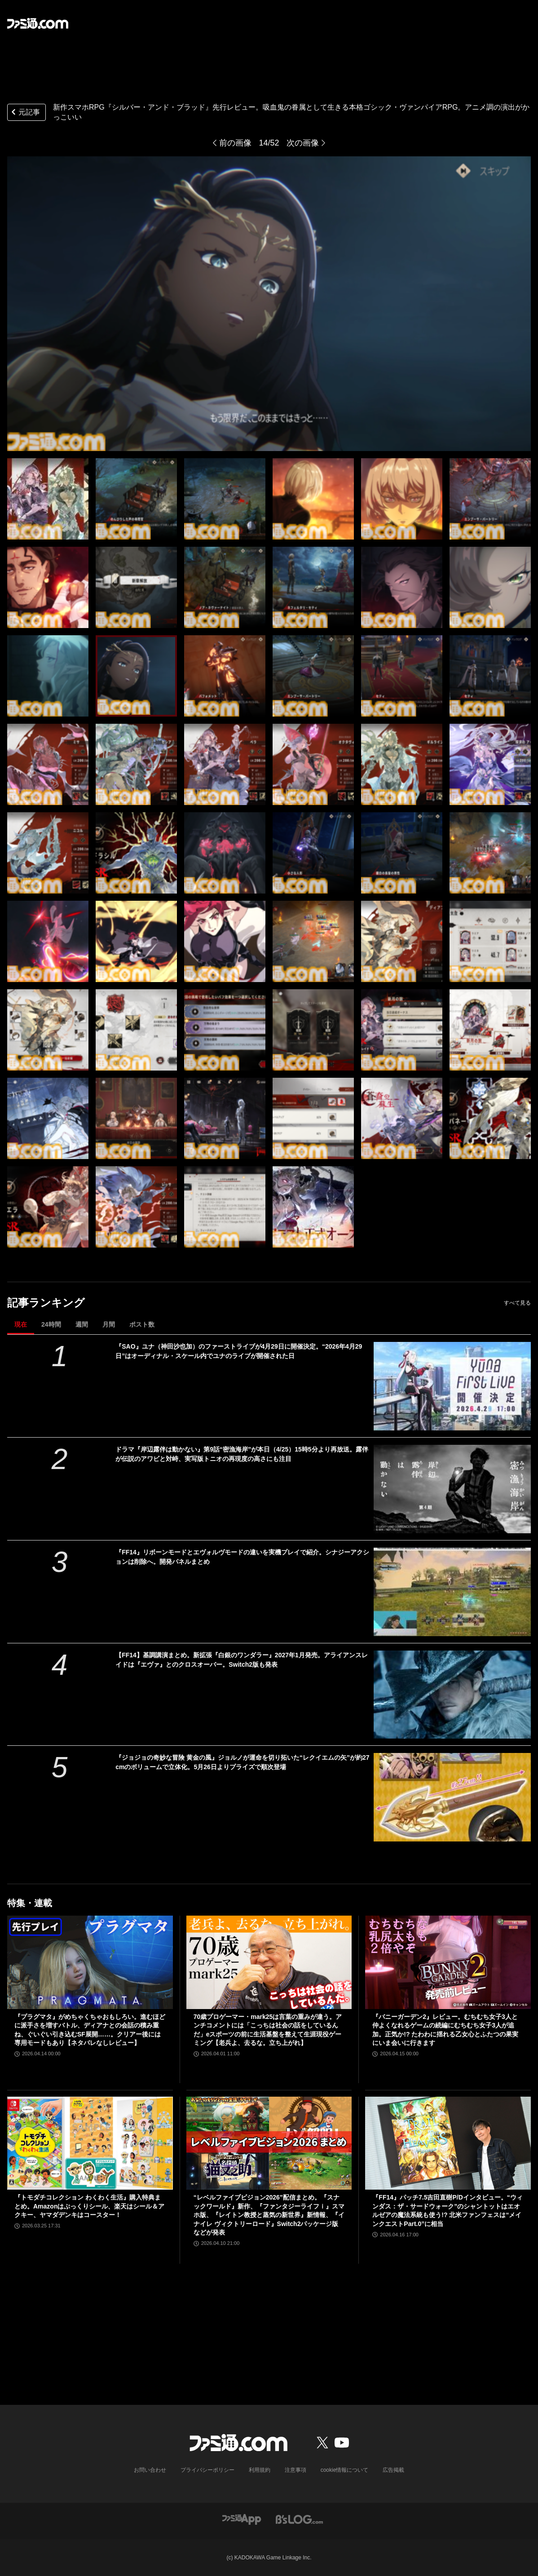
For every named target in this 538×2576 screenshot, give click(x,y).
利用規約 (259, 2470)
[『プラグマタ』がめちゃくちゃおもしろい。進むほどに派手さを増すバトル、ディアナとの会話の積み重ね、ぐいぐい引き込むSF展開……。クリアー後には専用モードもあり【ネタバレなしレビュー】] (90, 1962)
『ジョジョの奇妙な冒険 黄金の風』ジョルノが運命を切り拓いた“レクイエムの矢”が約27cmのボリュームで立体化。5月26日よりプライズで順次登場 (242, 1762)
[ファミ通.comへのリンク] (37, 23)
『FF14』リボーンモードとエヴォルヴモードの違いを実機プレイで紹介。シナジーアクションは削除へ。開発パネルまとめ (242, 1557)
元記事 (24, 113)
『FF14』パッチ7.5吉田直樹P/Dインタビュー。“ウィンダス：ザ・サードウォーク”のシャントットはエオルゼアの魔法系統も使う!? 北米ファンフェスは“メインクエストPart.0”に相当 (447, 2210)
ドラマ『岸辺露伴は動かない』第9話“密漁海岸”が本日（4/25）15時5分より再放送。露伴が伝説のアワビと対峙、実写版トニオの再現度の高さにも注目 (241, 1454)
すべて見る (517, 1303)
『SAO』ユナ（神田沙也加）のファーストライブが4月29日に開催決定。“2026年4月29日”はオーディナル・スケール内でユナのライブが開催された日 (238, 1351)
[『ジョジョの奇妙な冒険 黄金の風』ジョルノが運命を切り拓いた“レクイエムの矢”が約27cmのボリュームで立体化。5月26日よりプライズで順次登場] (452, 1797)
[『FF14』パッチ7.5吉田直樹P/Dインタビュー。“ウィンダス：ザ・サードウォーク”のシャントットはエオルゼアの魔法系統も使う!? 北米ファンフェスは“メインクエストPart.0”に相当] (448, 2143)
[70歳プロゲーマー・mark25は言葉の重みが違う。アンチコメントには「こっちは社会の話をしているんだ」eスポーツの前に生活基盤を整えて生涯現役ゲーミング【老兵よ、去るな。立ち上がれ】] (269, 1962)
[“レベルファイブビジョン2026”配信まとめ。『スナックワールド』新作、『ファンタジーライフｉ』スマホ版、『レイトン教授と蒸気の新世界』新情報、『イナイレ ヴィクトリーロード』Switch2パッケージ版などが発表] (269, 2143)
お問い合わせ (150, 2470)
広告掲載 (393, 2470)
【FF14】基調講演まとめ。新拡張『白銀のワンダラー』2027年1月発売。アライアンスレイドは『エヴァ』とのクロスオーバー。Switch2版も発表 (241, 1659)
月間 (108, 1324)
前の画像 (235, 142)
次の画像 (303, 142)
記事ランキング (46, 1303)
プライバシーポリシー (207, 2470)
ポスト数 (141, 1324)
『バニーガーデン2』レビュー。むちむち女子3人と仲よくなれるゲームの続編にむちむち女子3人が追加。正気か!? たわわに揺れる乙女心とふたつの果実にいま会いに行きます (445, 2030)
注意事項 (295, 2470)
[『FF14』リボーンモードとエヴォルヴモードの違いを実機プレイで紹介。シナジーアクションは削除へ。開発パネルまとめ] (452, 1592)
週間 (81, 1324)
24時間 (51, 1324)
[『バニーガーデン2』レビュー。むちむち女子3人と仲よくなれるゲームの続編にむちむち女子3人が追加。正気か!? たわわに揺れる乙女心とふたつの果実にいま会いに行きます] (448, 1962)
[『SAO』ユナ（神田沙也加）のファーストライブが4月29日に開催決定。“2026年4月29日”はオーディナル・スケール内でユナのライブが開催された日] (452, 1386)
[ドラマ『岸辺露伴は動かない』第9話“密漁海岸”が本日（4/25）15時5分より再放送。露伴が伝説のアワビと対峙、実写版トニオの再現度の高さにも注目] (452, 1489)
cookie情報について (345, 2470)
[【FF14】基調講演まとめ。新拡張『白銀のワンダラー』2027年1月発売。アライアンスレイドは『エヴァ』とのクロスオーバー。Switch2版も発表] (452, 1695)
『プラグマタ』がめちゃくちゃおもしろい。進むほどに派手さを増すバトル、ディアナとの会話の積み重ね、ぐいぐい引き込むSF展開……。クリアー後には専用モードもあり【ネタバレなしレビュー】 (89, 2030)
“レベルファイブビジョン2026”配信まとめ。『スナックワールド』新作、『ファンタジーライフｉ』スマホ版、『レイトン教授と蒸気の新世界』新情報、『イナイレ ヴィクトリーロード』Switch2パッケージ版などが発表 (269, 2215)
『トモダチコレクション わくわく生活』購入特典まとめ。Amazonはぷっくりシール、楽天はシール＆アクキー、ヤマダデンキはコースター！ (89, 2206)
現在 (20, 1324)
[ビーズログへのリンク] (299, 2519)
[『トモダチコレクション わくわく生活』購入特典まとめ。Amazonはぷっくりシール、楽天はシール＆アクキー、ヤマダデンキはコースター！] (90, 2143)
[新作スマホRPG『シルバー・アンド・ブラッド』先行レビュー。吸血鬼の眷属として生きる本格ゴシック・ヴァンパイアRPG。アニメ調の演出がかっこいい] (47, 499)
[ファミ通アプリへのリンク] (241, 2519)
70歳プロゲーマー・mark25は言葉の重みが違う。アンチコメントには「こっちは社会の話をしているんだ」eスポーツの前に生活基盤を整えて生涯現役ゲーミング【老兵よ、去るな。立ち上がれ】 (268, 2030)
